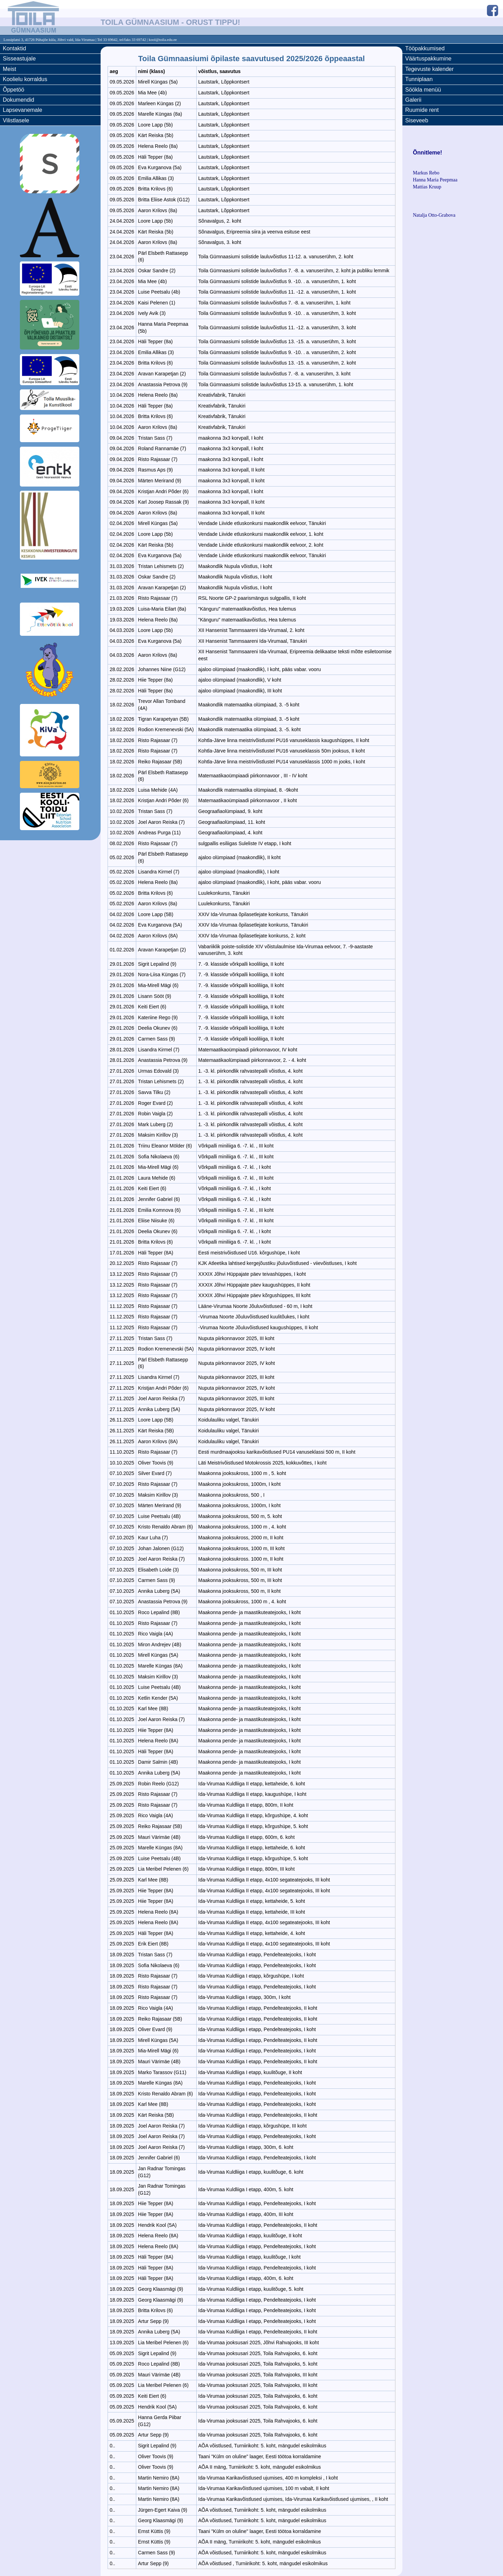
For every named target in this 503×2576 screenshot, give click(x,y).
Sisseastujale (19, 59)
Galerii (413, 100)
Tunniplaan (419, 79)
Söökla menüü (423, 90)
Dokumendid (18, 100)
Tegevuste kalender (429, 69)
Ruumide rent (422, 110)
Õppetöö (13, 90)
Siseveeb (416, 120)
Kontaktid (14, 48)
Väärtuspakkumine (428, 59)
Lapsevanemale (22, 110)
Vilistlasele (16, 120)
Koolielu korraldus (25, 79)
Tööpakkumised (425, 48)
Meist (9, 69)
